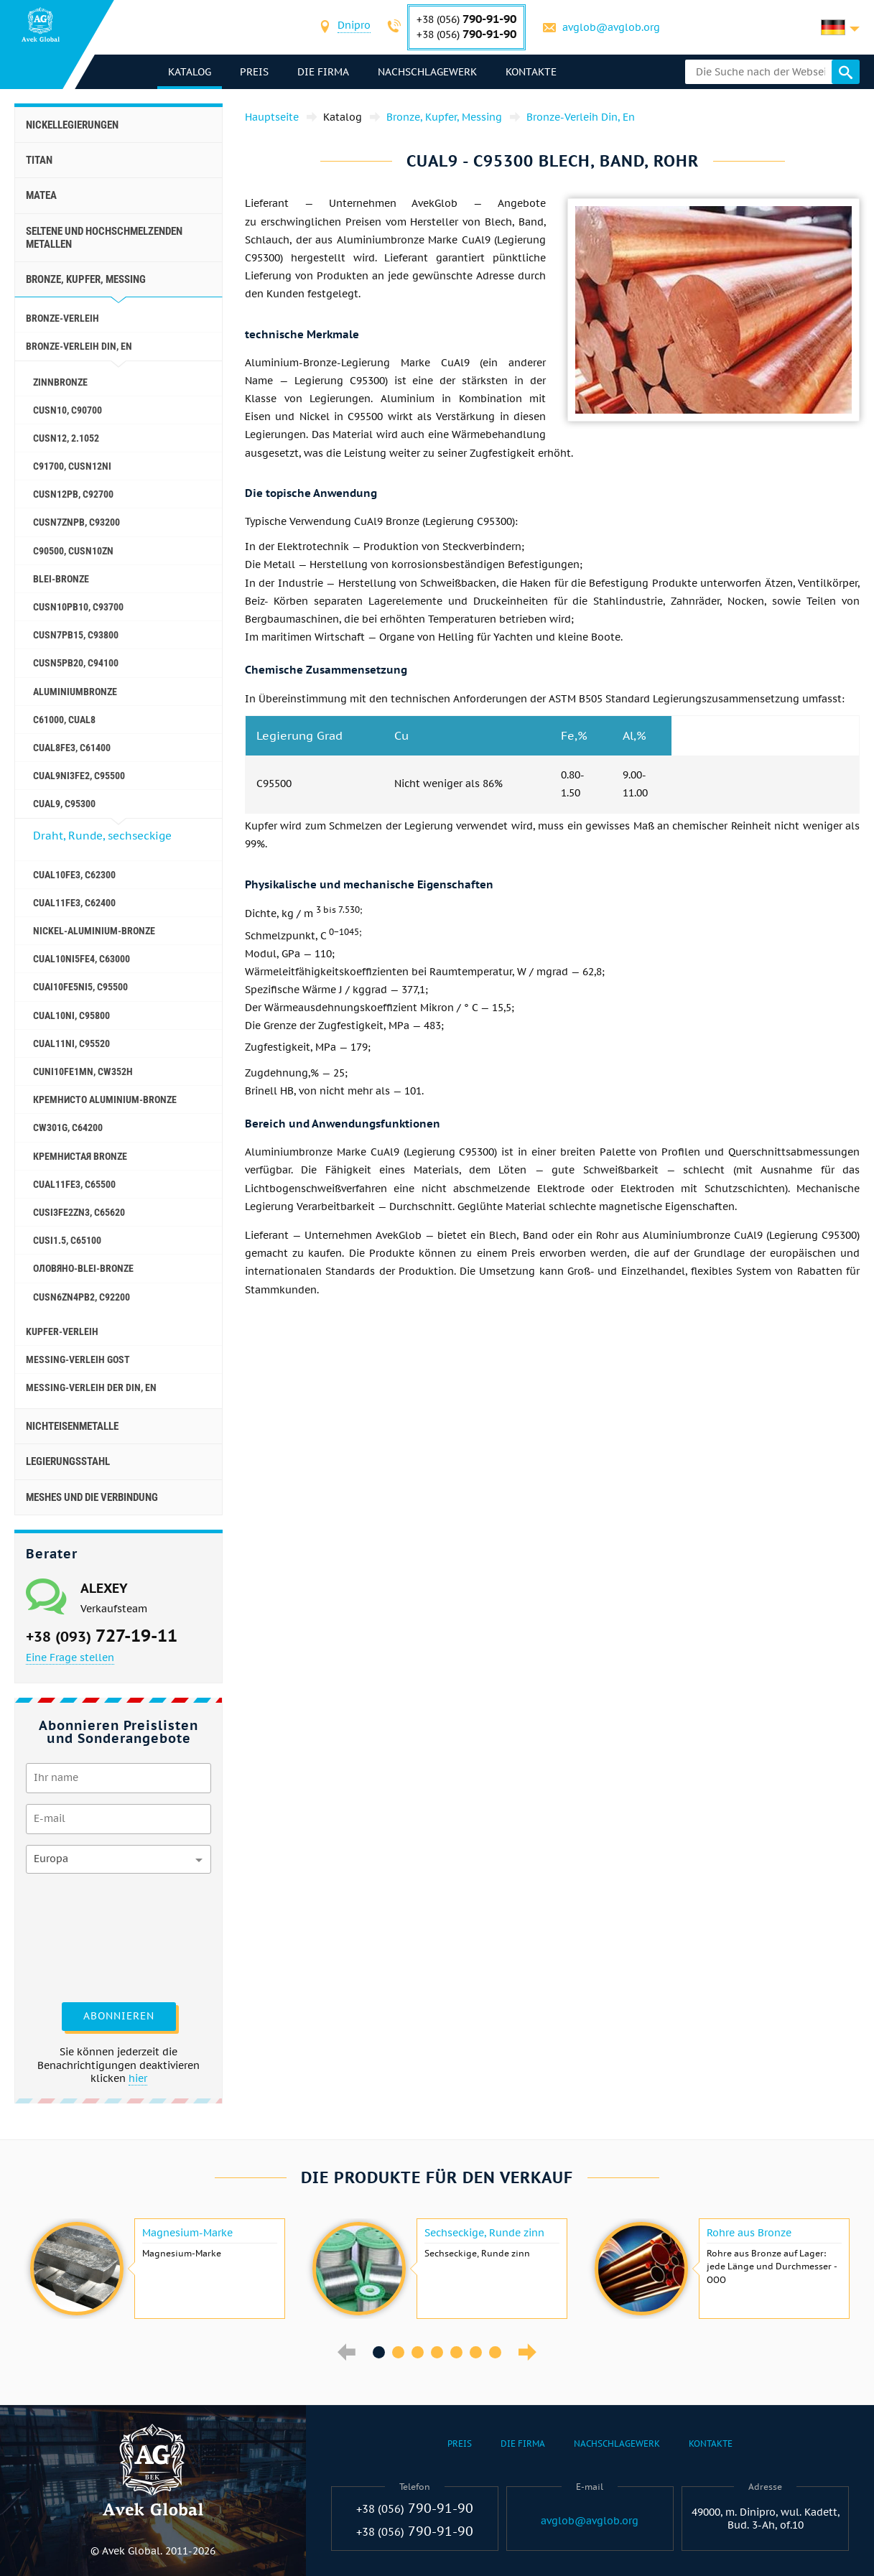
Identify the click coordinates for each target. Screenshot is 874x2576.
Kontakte (531, 71)
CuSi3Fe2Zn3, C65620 (79, 1212)
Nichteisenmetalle (72, 1426)
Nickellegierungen (72, 124)
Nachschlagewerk (428, 71)
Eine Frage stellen (70, 1657)
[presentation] (85, 1936)
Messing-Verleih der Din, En (91, 1387)
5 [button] (456, 2352)
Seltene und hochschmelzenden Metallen (104, 238)
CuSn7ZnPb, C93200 (76, 522)
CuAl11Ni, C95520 (71, 1043)
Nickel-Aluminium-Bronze (94, 930)
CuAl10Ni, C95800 (71, 1015)
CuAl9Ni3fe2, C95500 (79, 775)
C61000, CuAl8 (64, 719)
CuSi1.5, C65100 (67, 1240)
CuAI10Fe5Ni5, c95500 (80, 986)
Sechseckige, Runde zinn (484, 2232)
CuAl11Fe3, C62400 (74, 902)
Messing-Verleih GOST (78, 1359)
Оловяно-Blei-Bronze (83, 1268)
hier (138, 2078)
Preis (255, 71)
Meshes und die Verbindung (92, 1497)
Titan (39, 160)
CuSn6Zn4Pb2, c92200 (81, 1297)
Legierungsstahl (68, 1461)
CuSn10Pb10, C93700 (78, 607)
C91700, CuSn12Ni (72, 466)
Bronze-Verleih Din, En (79, 346)
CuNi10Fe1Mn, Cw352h (83, 1071)
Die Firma (324, 71)
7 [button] (495, 2352)
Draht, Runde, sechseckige (102, 835)
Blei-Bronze (61, 579)
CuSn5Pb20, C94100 (75, 663)
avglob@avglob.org (612, 27)
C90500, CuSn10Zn (73, 551)
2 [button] (398, 2352)
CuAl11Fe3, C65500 (74, 1184)
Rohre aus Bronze (749, 2232)
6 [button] (476, 2352)
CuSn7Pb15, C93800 (75, 635)
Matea (41, 195)
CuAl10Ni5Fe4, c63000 (81, 958)
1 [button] (379, 2352)
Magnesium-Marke (187, 2232)
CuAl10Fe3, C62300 (74, 874)
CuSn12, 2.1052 (66, 438)
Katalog (190, 71)
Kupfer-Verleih (62, 1331)
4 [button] (437, 2352)
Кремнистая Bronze (80, 1156)
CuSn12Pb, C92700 (73, 494)
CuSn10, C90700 (67, 410)
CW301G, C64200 (68, 1127)
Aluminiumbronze (75, 691)
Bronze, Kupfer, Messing (86, 279)
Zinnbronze (60, 382)
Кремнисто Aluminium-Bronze (105, 1099)
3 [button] (418, 2352)
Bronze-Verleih (62, 318)
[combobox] (354, 27)
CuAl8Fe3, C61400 (72, 747)
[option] (155, 2268)
